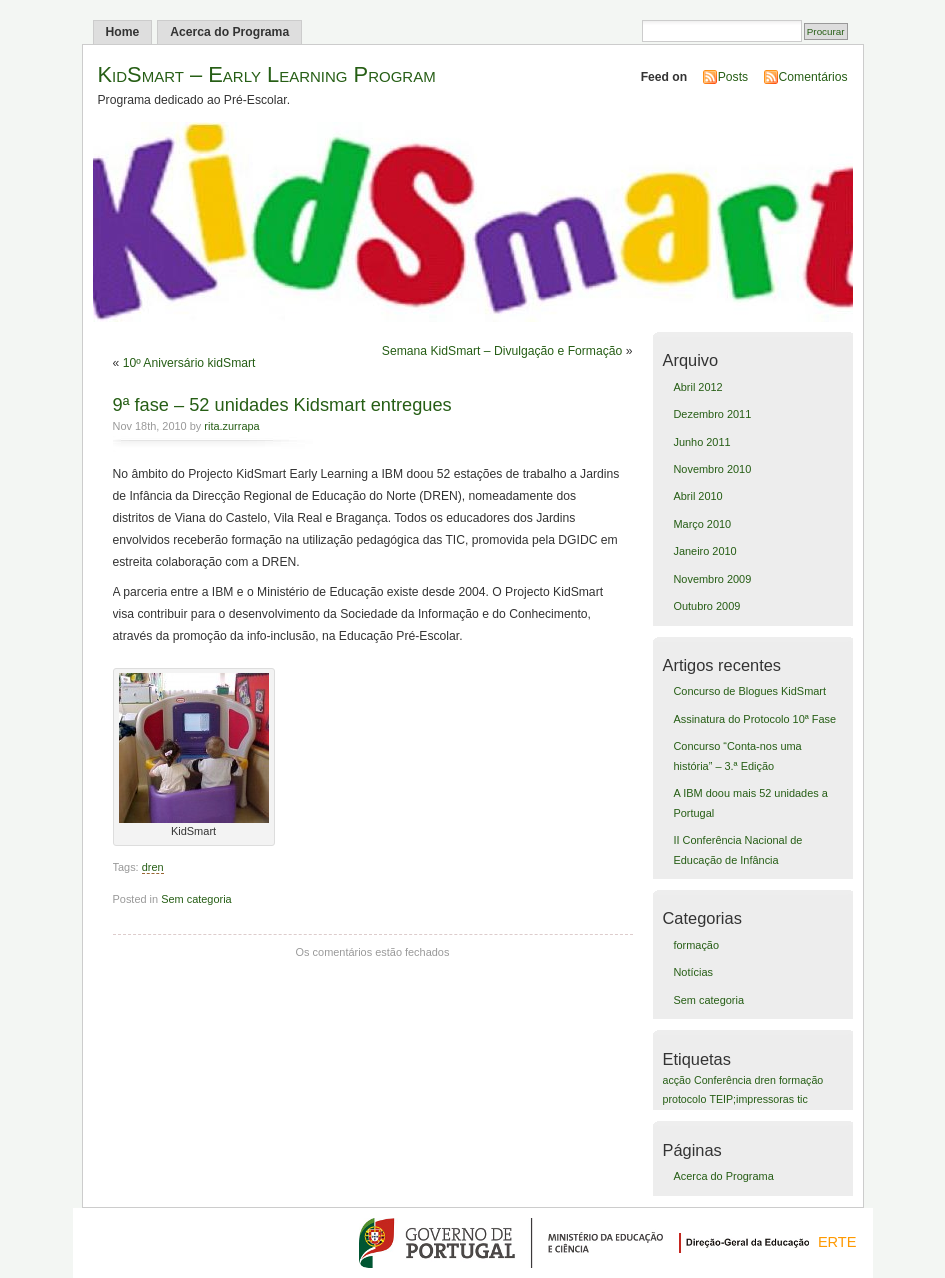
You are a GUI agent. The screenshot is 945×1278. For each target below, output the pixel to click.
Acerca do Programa (229, 32)
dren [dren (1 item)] (765, 1080)
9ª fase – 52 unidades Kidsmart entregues (282, 404)
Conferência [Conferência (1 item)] (722, 1080)
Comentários (813, 77)
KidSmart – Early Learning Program (267, 74)
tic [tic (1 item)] (802, 1099)
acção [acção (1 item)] (677, 1080)
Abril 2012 (697, 387)
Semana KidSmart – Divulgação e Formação (502, 351)
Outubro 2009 (706, 606)
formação (696, 945)
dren (153, 867)
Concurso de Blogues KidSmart (749, 691)
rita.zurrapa (231, 426)
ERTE (837, 1242)
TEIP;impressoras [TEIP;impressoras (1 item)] (751, 1099)
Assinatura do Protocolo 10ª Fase (754, 719)
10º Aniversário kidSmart (189, 363)
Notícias (693, 972)
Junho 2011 (701, 442)
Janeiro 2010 (704, 551)
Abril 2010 (697, 496)
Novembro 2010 (712, 469)
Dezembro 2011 (712, 414)
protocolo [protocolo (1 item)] (685, 1099)
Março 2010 (702, 524)
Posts (733, 77)
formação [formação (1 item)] (801, 1080)
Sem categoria (196, 899)
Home (123, 32)
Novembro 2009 (712, 579)
